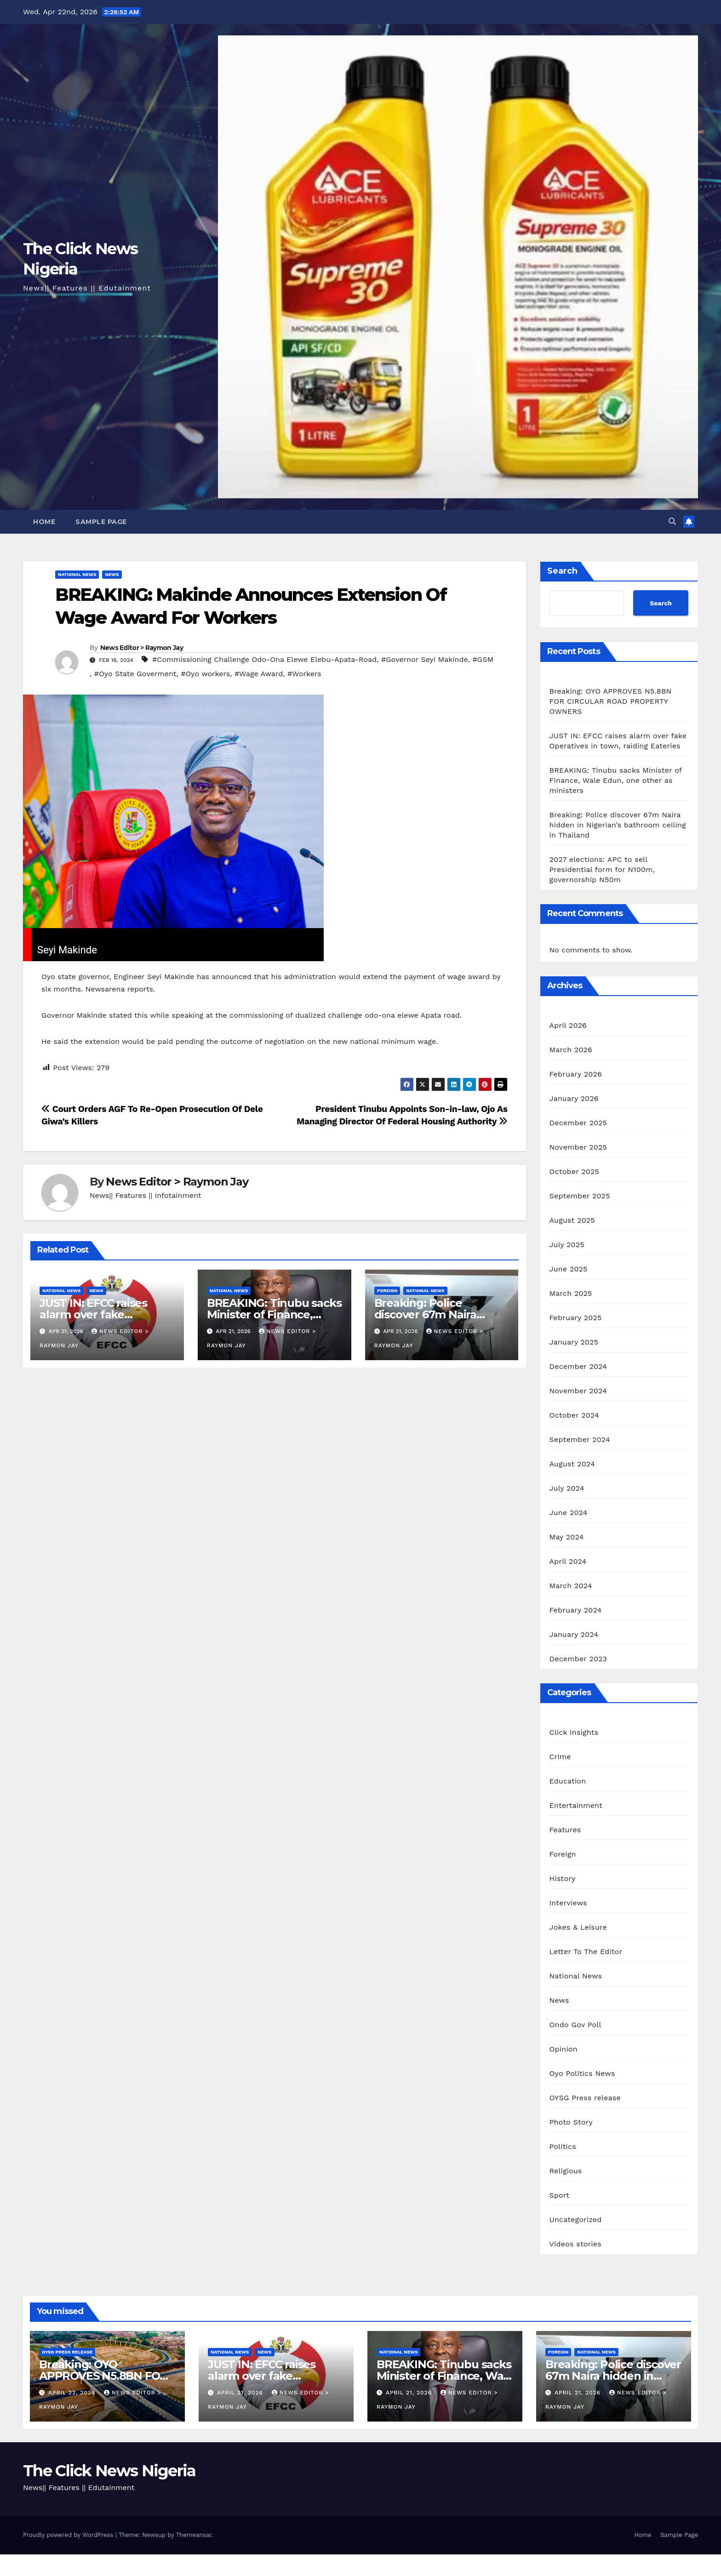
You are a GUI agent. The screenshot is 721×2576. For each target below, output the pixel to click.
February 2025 (575, 1317)
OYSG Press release (585, 2097)
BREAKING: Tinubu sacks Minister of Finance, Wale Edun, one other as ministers (615, 780)
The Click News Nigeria (109, 2470)
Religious (565, 2170)
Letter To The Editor (586, 1951)
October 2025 (574, 1171)
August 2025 (572, 1220)
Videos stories (575, 2244)
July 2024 (566, 1488)
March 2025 (570, 1293)
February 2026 (575, 1074)
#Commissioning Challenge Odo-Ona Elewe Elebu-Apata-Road (264, 659)
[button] (672, 521)
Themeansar (194, 2534)
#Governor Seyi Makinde (424, 659)
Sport (559, 2195)
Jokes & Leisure (578, 1927)
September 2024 (579, 1439)
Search (562, 571)
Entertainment (575, 1805)
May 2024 (566, 1537)
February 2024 (575, 1610)
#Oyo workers (205, 673)
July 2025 (566, 1244)
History (562, 1878)
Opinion (563, 2049)
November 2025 (578, 1147)
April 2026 (568, 1025)
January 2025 (574, 1342)
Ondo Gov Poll (575, 2024)
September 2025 (579, 1195)
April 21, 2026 (241, 2392)
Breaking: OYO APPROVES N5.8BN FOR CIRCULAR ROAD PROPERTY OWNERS (610, 701)
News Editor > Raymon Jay (141, 648)
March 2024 (570, 1585)
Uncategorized (575, 2219)
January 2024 (574, 1634)
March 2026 (571, 1049)
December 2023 (578, 1658)
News (112, 574)
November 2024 (578, 1390)
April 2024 (568, 1561)
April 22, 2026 (72, 2392)
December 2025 (578, 1122)
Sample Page (101, 522)
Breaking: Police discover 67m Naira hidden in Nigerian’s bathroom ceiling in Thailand (617, 824)
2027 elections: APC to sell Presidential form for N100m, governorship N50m (602, 869)
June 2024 (568, 1512)
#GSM (482, 659)
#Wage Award (259, 673)
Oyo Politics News (582, 2073)
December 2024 (578, 1366)
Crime (560, 1756)
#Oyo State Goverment (135, 673)
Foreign (387, 1290)
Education (567, 1781)
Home (44, 522)
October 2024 (574, 1415)
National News (77, 574)
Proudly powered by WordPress (69, 2534)
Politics (562, 2146)
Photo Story (571, 2122)
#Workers (304, 673)
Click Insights (574, 1732)
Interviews (568, 1902)
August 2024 (572, 1463)
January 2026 (574, 1098)
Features (565, 1829)
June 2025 (568, 1269)
